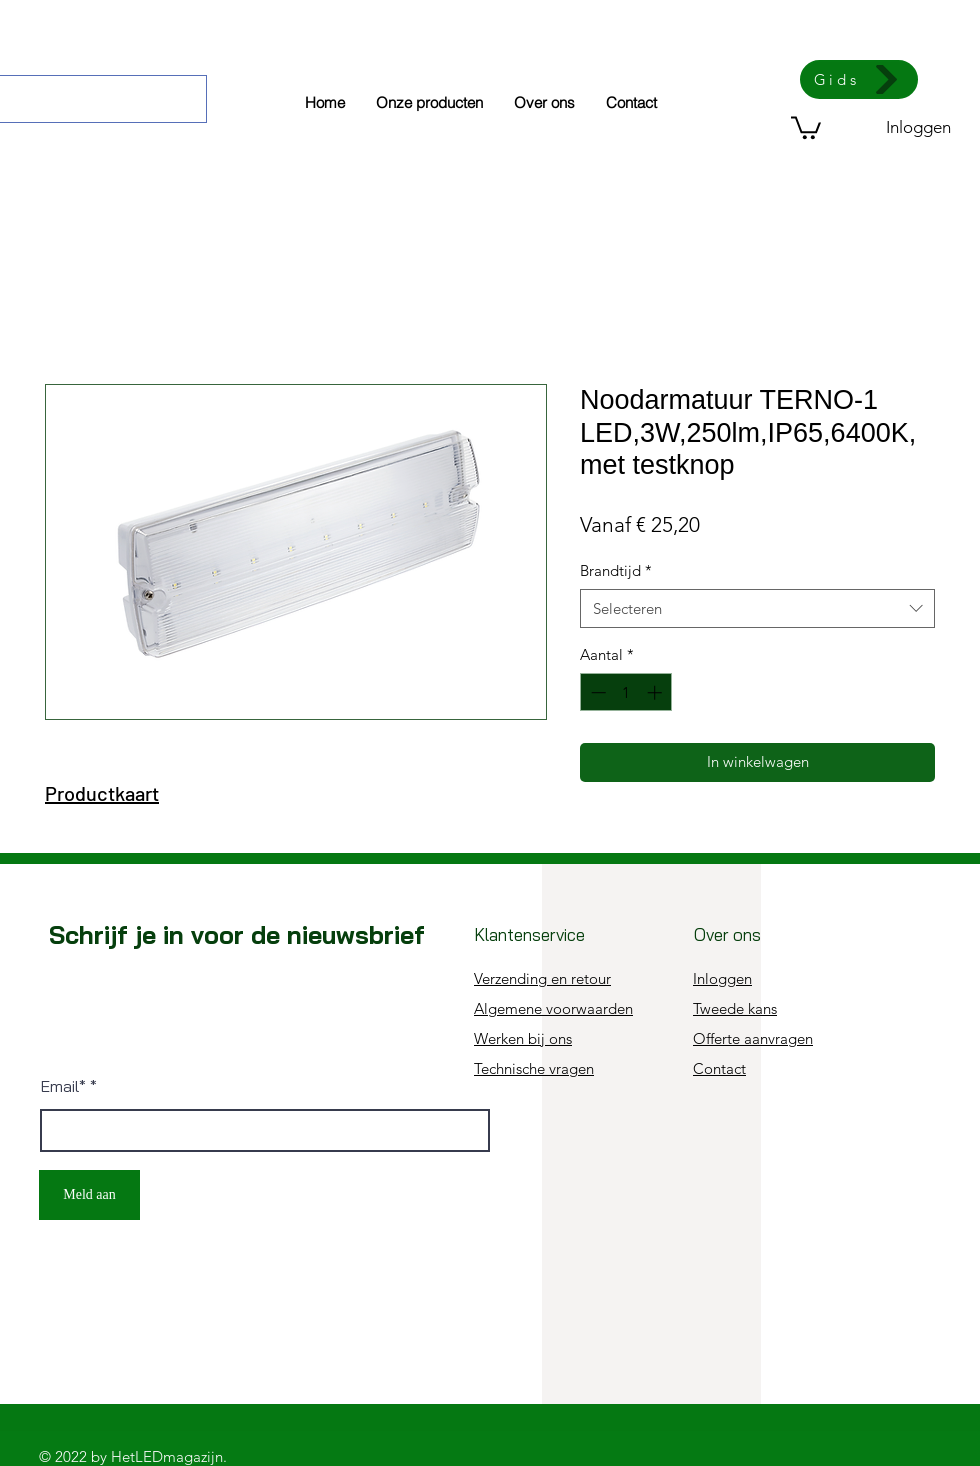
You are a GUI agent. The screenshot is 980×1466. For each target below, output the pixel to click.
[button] (806, 126)
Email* (63, 1086)
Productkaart (102, 793)
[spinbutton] (626, 692)
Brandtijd (616, 570)
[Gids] (859, 79)
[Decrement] (596, 692)
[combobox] (757, 608)
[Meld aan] (89, 1195)
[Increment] (656, 692)
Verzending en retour (542, 978)
